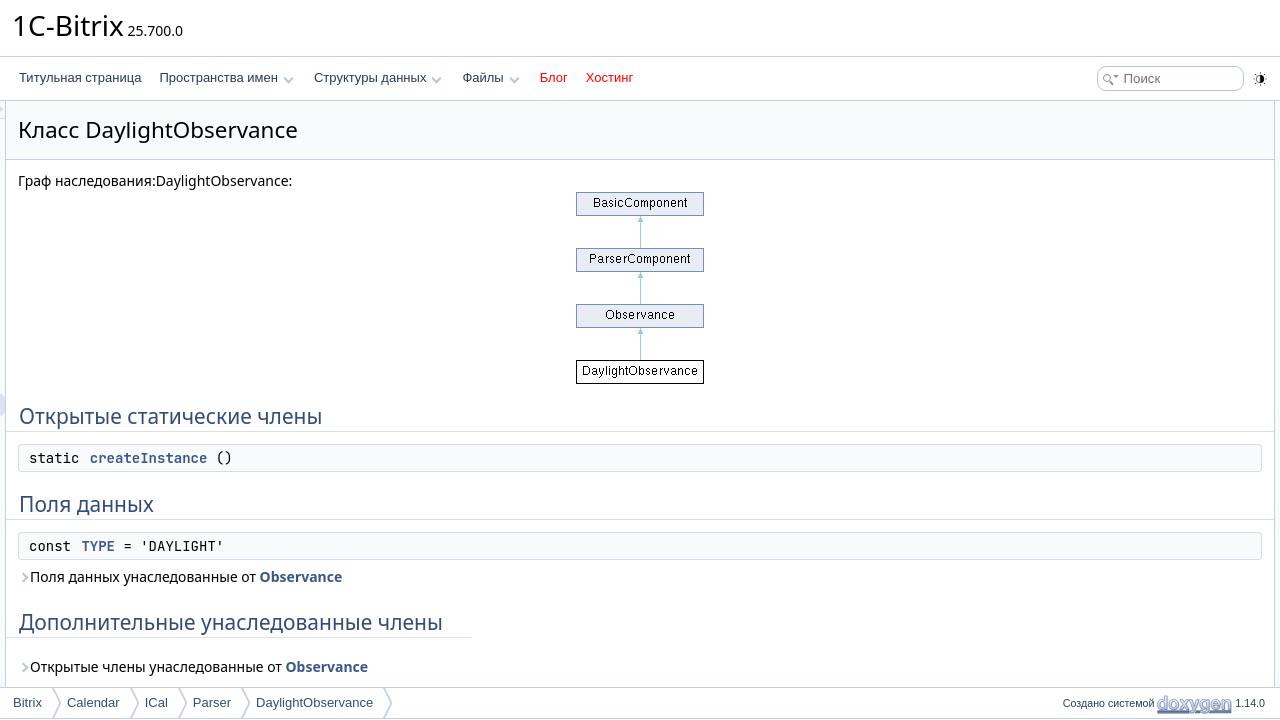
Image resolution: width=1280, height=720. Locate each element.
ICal (156, 702)
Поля (1071, 288)
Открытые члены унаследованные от (443, 666)
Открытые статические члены (1140, 112)
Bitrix (27, 702)
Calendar (93, 702)
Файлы (490, 77)
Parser (212, 702)
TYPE (348, 546)
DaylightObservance (314, 702)
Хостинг (609, 77)
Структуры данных (378, 77)
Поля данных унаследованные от (430, 576)
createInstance (399, 458)
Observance (551, 576)
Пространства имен (226, 77)
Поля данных (1093, 156)
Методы (1079, 244)
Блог (554, 77)
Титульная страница (80, 77)
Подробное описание (1116, 222)
